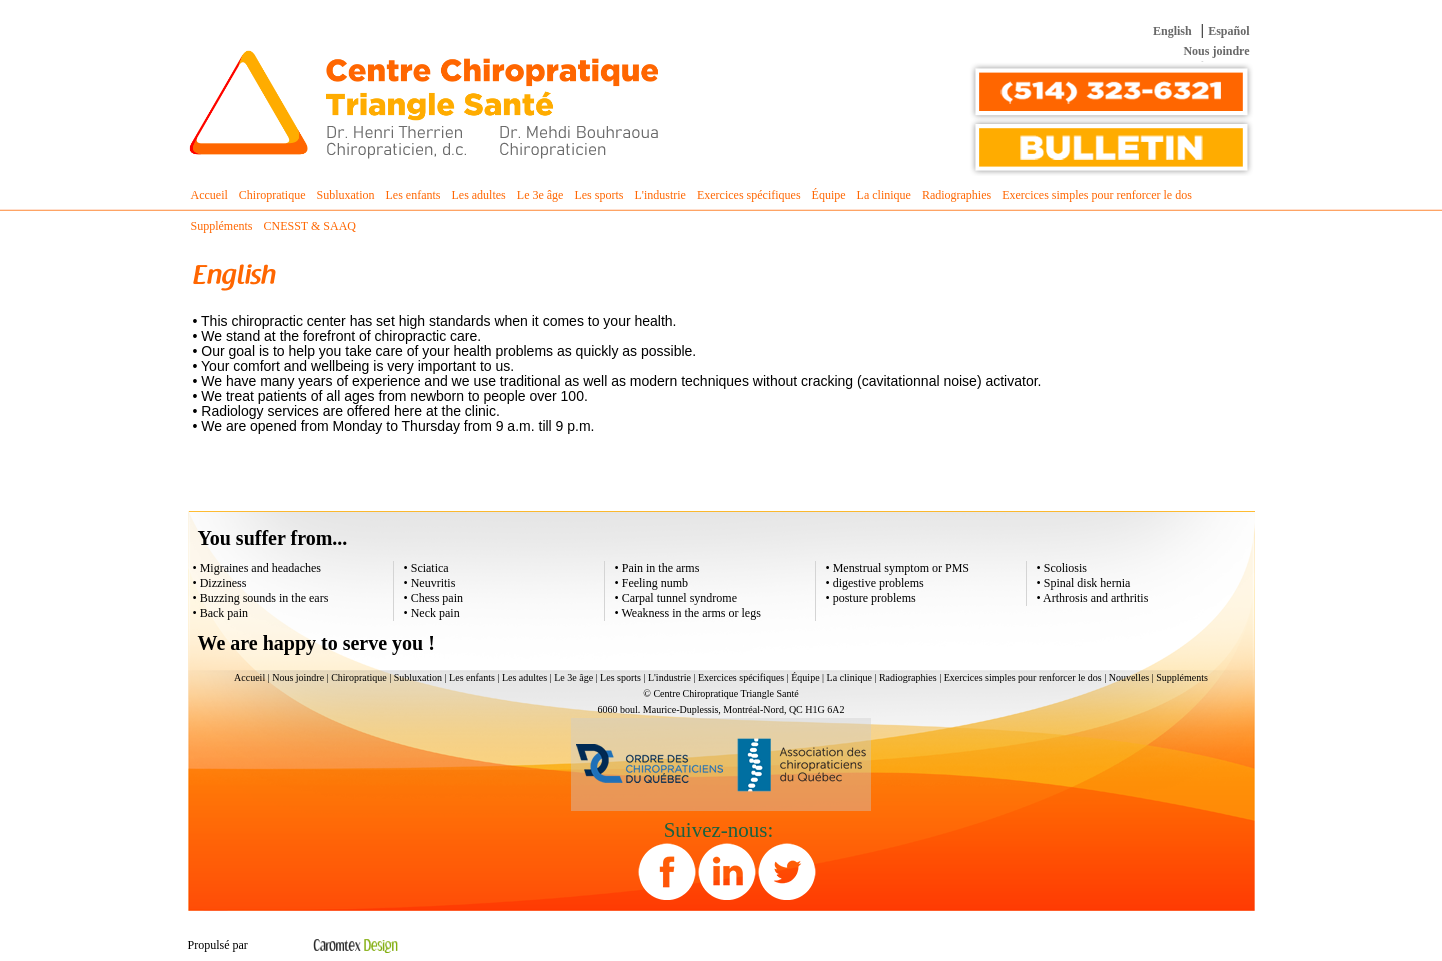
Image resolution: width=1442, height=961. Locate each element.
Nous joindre (1216, 51)
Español (1228, 31)
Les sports (620, 677)
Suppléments (1182, 677)
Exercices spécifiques (741, 677)
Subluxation (418, 677)
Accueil (209, 195)
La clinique (849, 677)
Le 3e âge (573, 677)
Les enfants (472, 677)
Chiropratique (359, 677)
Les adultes (524, 677)
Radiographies (908, 677)
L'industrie (669, 677)
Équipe (805, 677)
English (1172, 31)
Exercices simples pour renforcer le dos (1023, 677)
